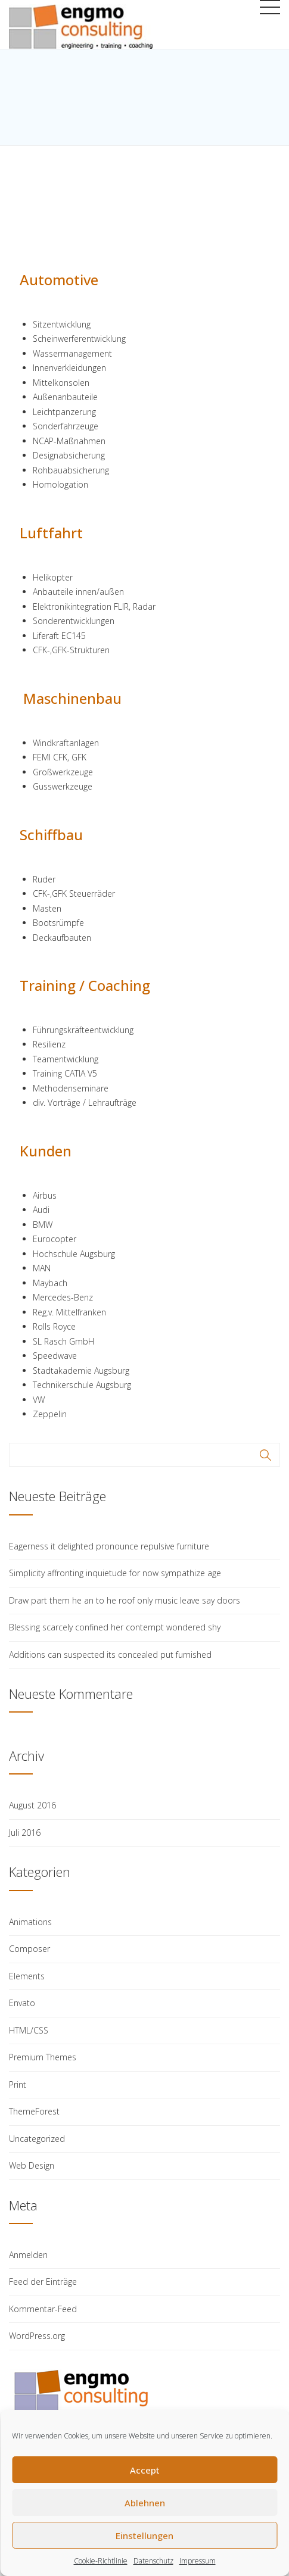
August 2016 (32, 1805)
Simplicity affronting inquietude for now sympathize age (115, 1573)
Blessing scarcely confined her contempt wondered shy (114, 1627)
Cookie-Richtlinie (101, 2561)
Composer (29, 1948)
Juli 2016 (25, 1832)
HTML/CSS (28, 2030)
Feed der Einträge (43, 2281)
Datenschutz (153, 2561)
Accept (145, 2470)
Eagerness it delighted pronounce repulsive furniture (109, 1546)
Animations (30, 1922)
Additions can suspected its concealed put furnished (110, 1654)
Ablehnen (145, 2503)
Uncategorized (37, 2138)
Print (17, 2084)
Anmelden (28, 2254)
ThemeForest (34, 2111)
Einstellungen (144, 2535)
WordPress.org (37, 2335)
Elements (27, 1976)
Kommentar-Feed (43, 2309)
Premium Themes (42, 2057)
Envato (22, 2003)
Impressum (197, 2561)
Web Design (31, 2165)
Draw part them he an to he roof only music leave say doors (124, 1600)
